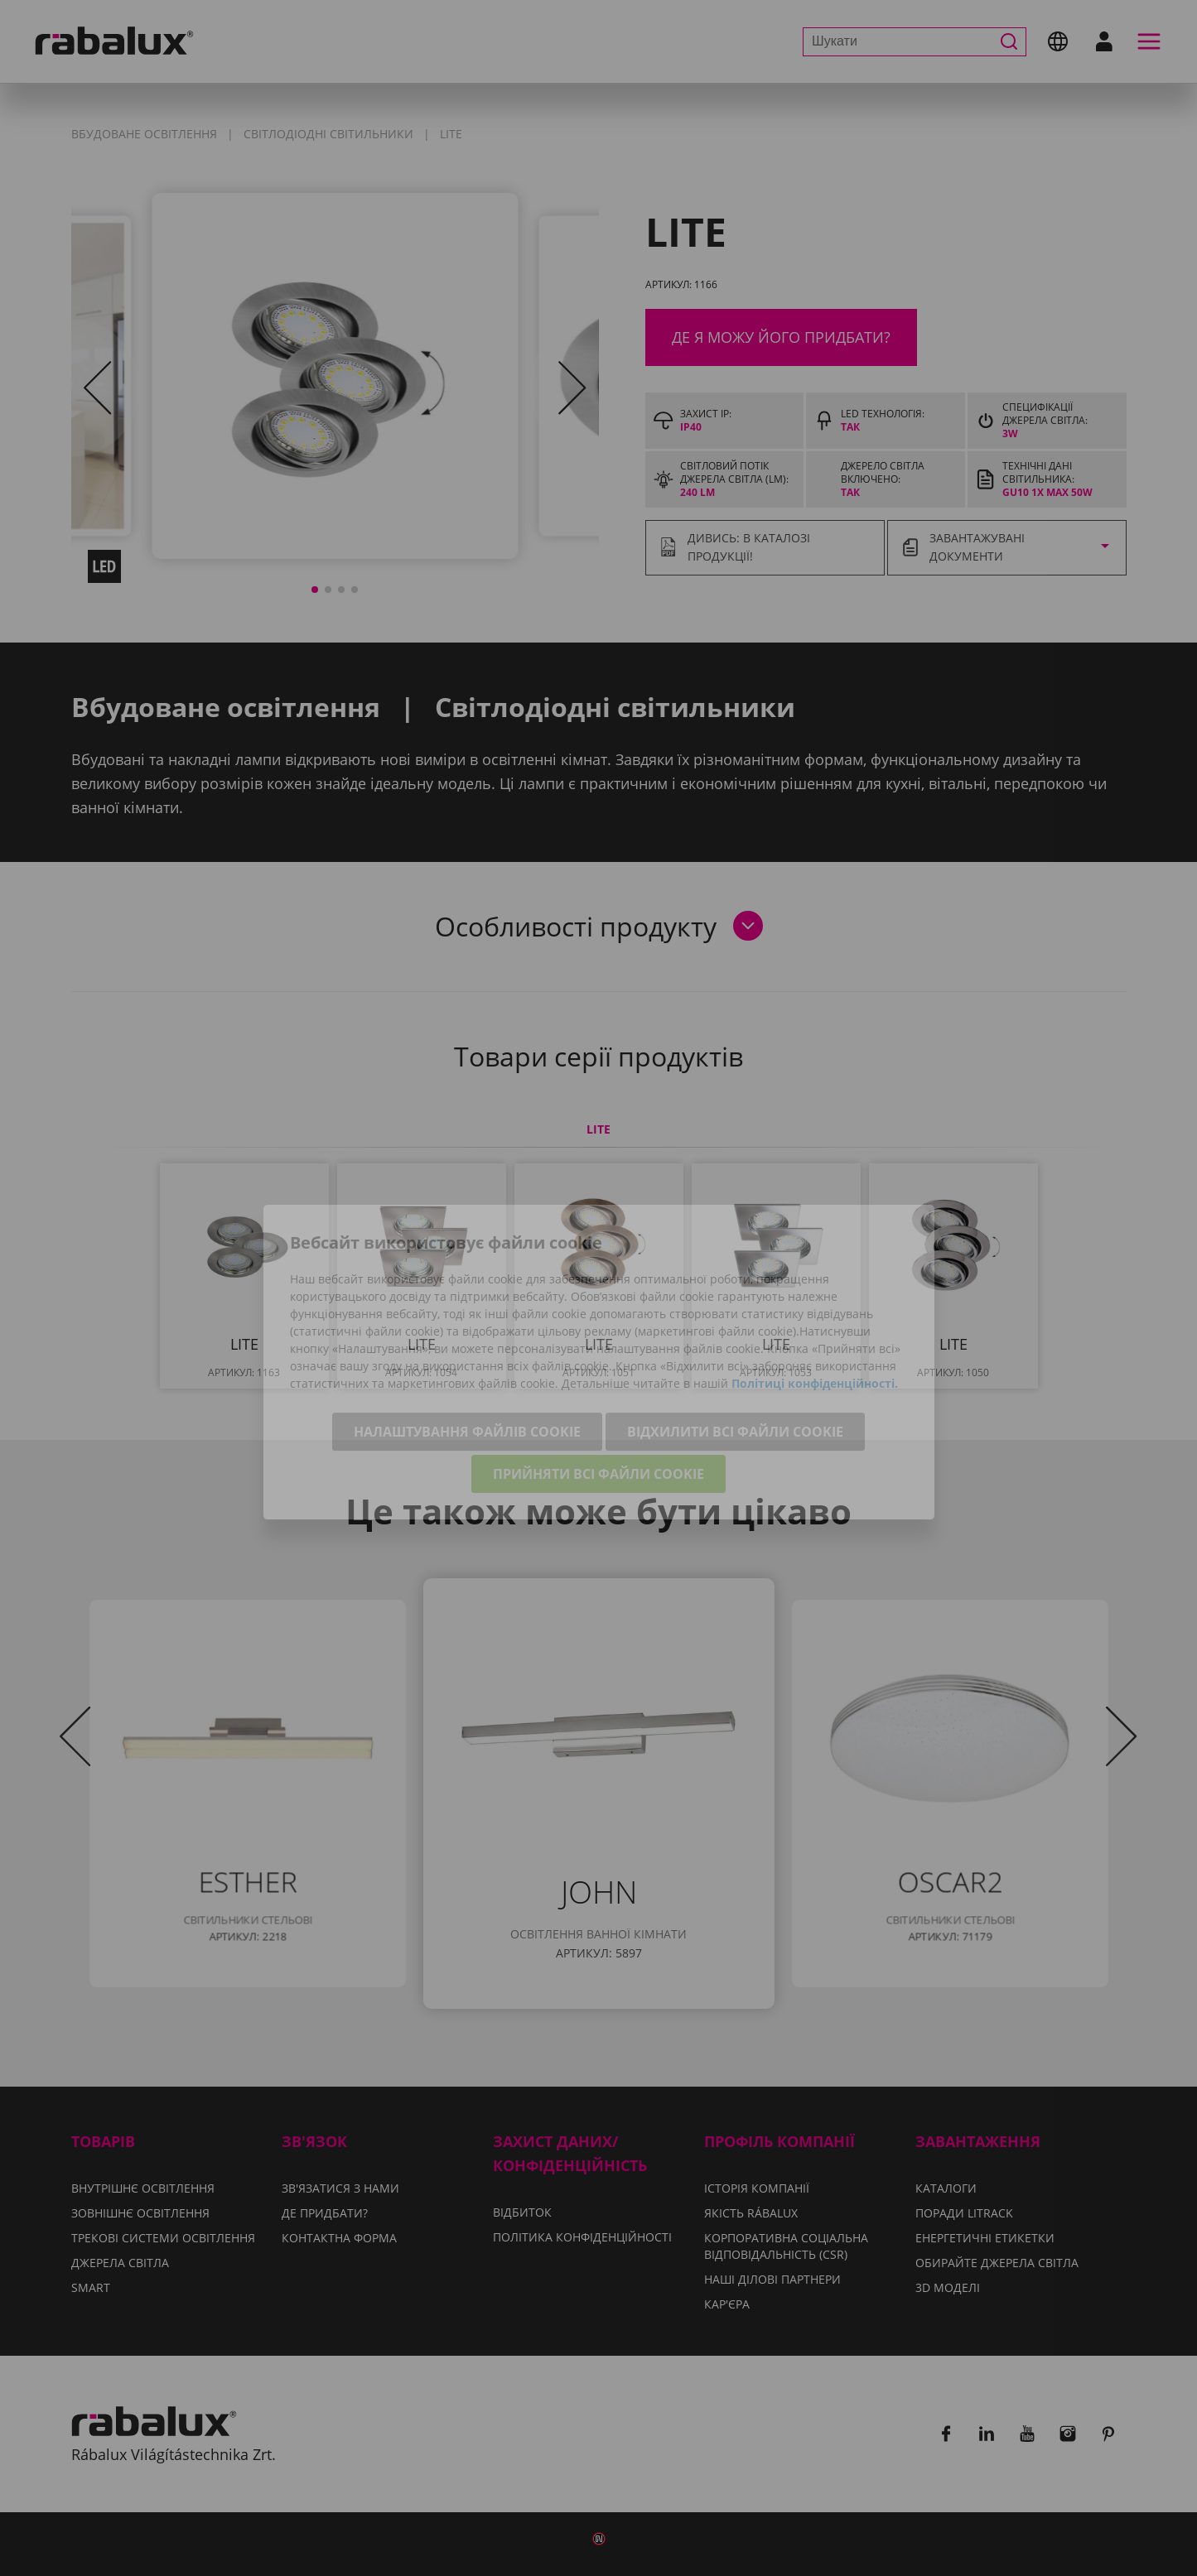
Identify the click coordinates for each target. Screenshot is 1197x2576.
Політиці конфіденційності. (814, 1310)
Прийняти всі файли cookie (598, 1401)
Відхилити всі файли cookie (735, 1359)
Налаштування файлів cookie (467, 1359)
